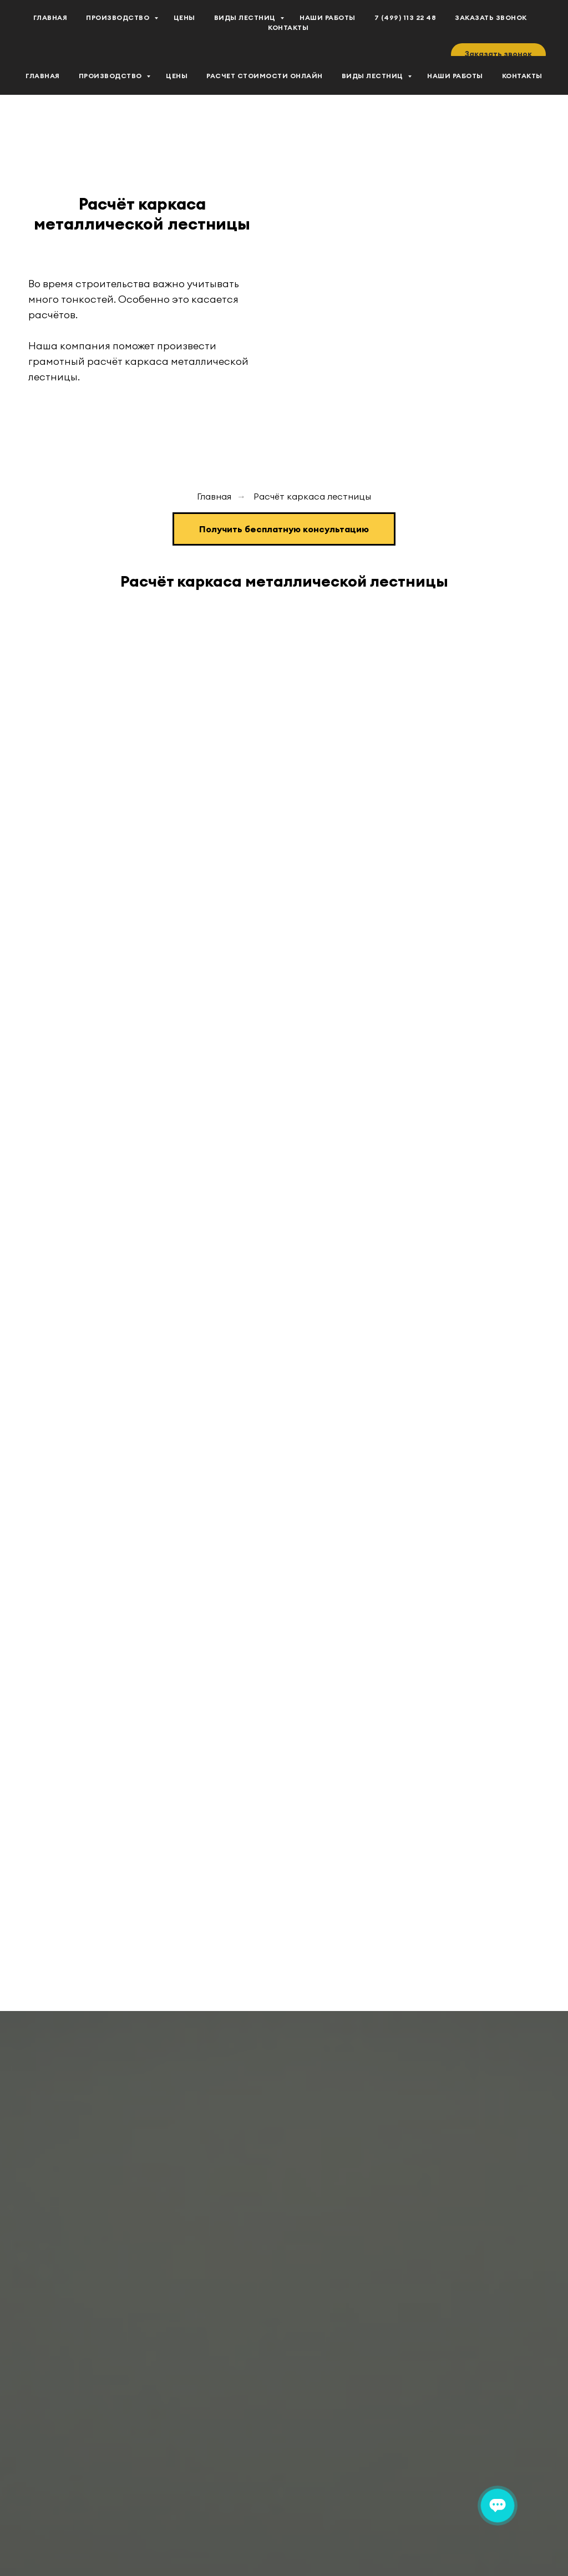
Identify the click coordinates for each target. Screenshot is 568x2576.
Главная (43, 76)
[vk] (33, 28)
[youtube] (57, 28)
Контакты (522, 76)
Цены (176, 76)
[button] (498, 54)
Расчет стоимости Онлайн (264, 76)
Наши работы (455, 76)
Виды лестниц (373, 76)
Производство (111, 76)
